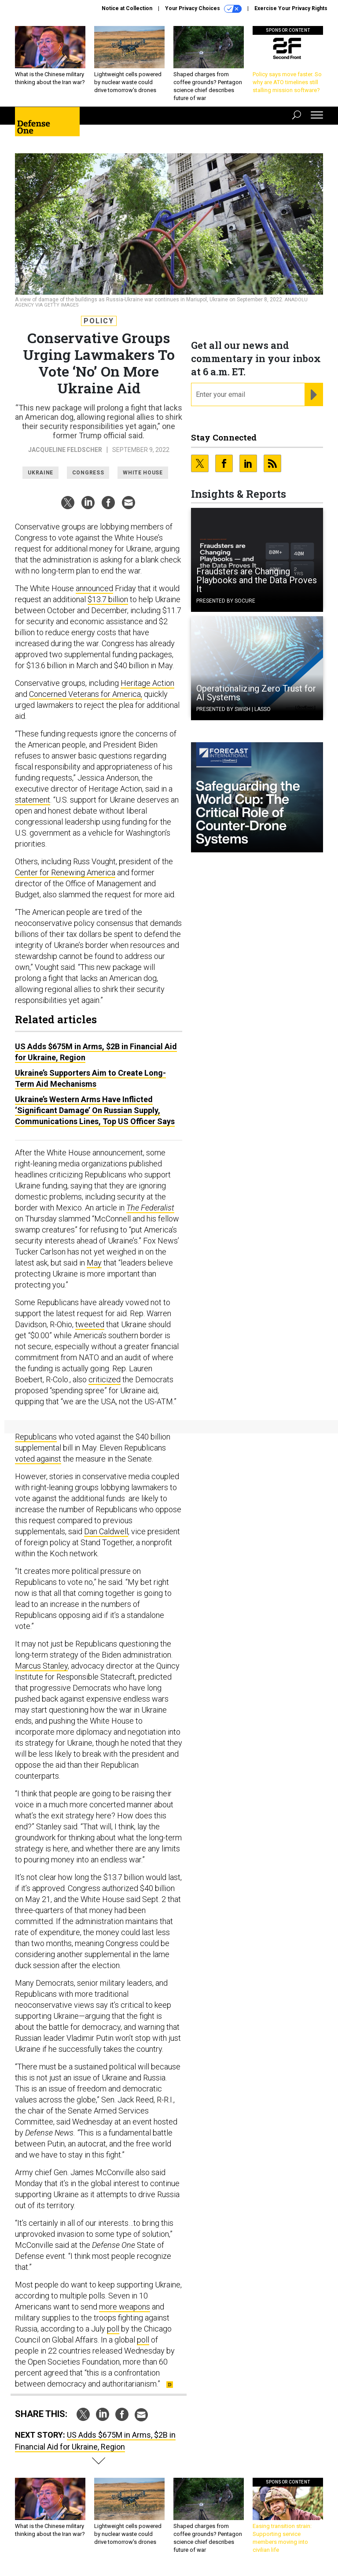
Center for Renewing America (65, 872)
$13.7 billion (108, 599)
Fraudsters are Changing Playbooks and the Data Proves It (256, 580)
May (94, 1262)
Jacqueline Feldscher (65, 449)
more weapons (124, 2306)
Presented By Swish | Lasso (233, 709)
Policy (99, 321)
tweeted (89, 1324)
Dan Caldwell (106, 1531)
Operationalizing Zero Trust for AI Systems (256, 693)
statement (32, 799)
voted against (38, 1458)
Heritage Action (147, 683)
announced (94, 588)
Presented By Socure (225, 601)
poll (113, 2328)
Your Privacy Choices (203, 9)
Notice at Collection (127, 8)
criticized (104, 1379)
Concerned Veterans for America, (85, 694)
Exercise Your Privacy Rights (290, 8)
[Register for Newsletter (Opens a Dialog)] (314, 394)
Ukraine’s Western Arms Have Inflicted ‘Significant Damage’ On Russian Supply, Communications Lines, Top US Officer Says (95, 1110)
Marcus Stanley (41, 1665)
